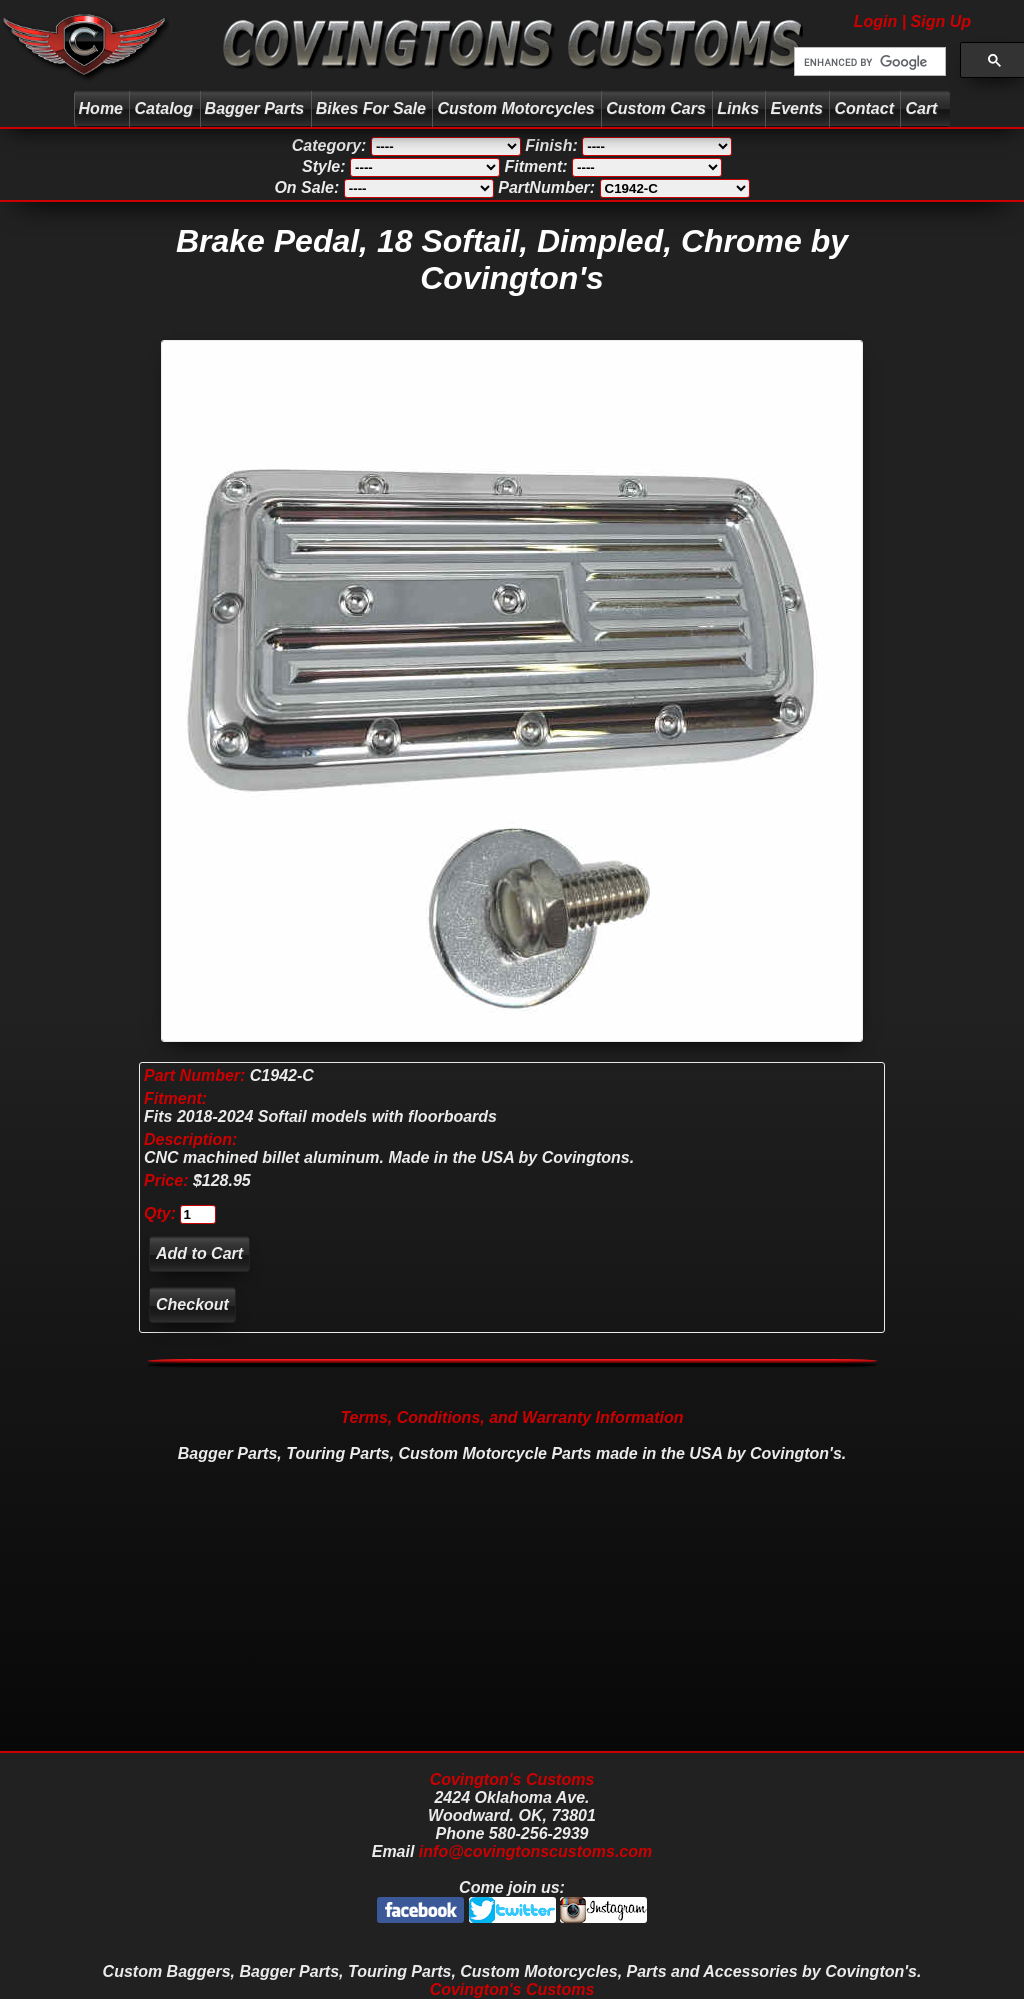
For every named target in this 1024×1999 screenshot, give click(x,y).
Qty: (160, 1213)
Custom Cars (656, 108)
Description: (190, 1139)
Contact (864, 108)
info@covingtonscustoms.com (535, 1851)
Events (796, 108)
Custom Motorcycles (515, 108)
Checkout (192, 1304)
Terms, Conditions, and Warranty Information (511, 1417)
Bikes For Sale (371, 108)
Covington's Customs (512, 1779)
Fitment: (175, 1098)
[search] (868, 62)
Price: (166, 1180)
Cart (923, 108)
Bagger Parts (255, 108)
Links (738, 108)
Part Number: (194, 1075)
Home (101, 108)
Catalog (163, 108)
